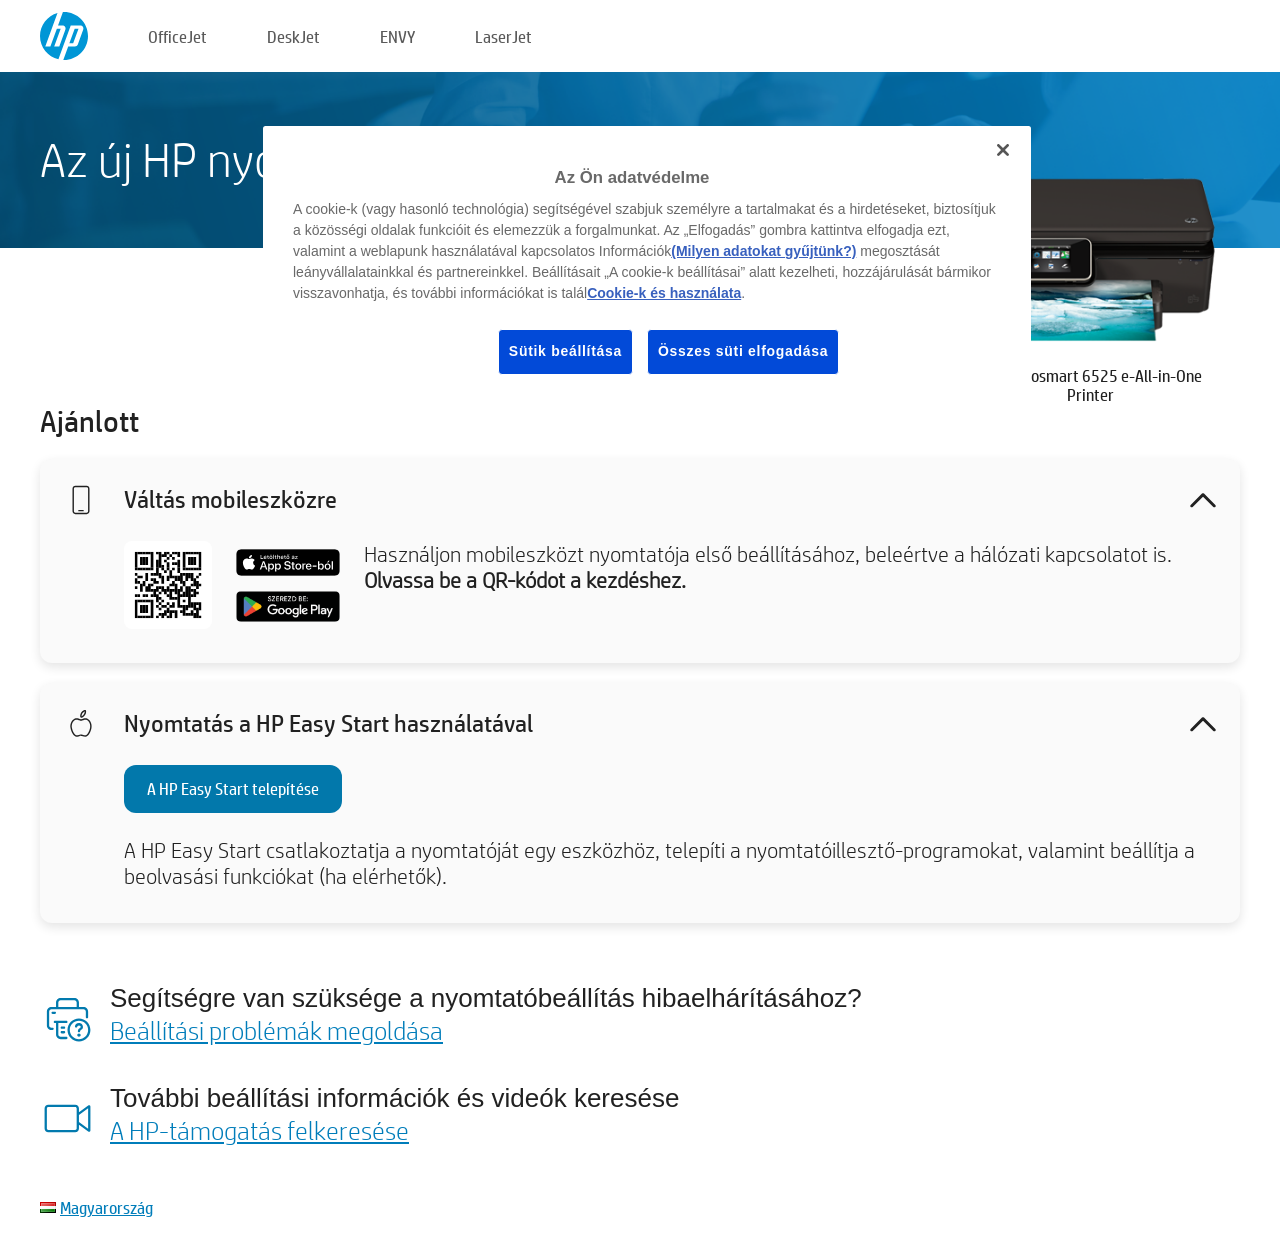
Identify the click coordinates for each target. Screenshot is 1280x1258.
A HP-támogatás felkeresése (259, 1130)
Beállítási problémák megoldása (276, 1030)
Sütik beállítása (565, 351)
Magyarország (106, 1207)
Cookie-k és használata (664, 293)
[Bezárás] (1003, 150)
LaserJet (503, 36)
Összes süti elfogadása (743, 351)
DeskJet (293, 36)
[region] (647, 266)
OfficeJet (177, 36)
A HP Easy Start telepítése (233, 788)
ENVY (397, 36)
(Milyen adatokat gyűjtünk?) (763, 251)
